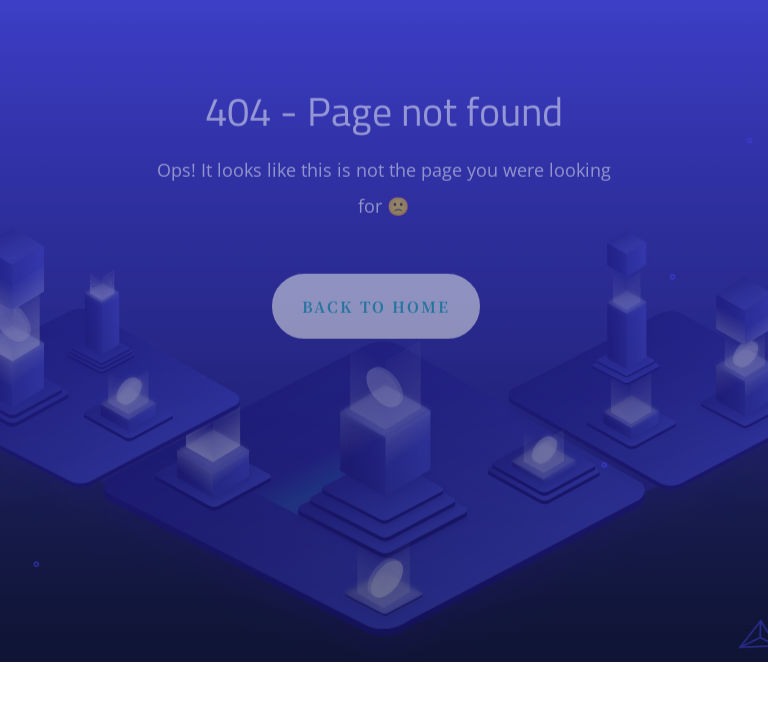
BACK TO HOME (376, 308)
